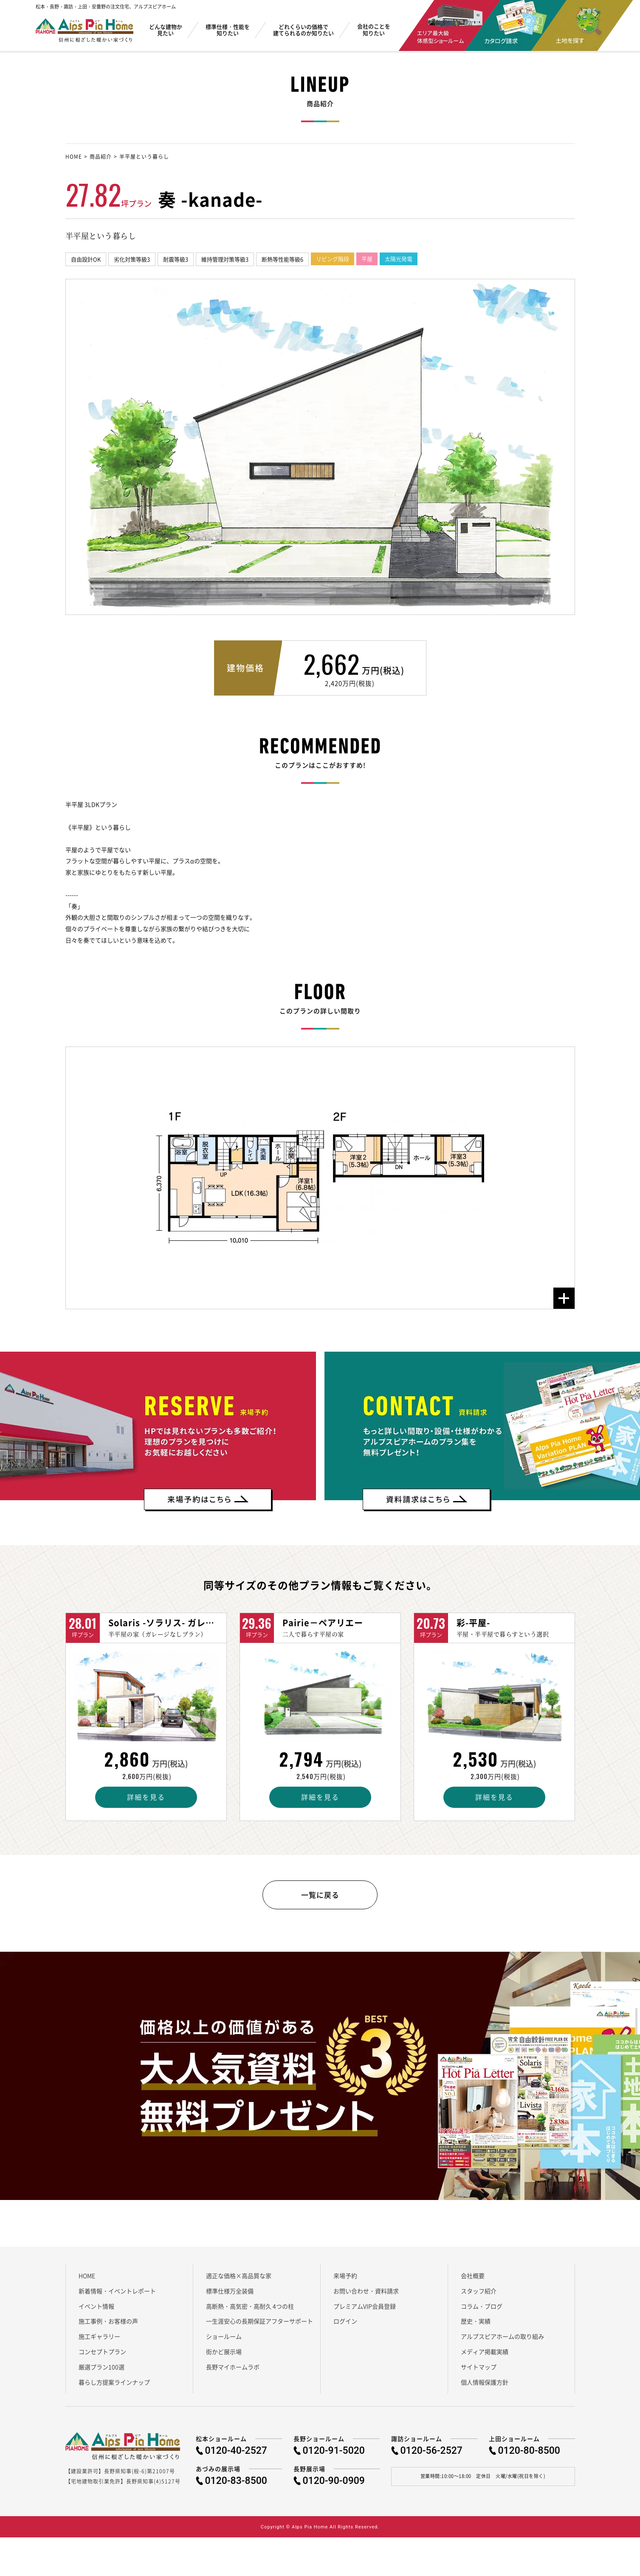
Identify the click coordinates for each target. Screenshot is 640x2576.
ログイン (345, 2325)
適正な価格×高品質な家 (238, 2280)
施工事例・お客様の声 (108, 2325)
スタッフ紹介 (478, 2295)
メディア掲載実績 (484, 2356)
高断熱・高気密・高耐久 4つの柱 (250, 2310)
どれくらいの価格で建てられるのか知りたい (303, 29)
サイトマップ (478, 2371)
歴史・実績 (476, 2325)
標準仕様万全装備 (230, 2295)
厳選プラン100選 (101, 2371)
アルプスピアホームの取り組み (502, 2341)
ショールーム (224, 2341)
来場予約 (345, 2280)
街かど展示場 (224, 2356)
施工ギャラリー (99, 2341)
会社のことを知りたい (373, 29)
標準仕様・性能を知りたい (228, 29)
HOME (73, 156)
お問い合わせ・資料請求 (366, 2295)
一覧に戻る (320, 1897)
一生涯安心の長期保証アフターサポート (259, 2325)
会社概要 (473, 2280)
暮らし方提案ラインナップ (114, 2386)
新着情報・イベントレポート (117, 2295)
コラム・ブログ (481, 2310)
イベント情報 (96, 2310)
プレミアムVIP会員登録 (364, 2310)
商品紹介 (101, 156)
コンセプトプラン (102, 2356)
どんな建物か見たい (165, 29)
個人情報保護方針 (484, 2386)
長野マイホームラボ (232, 2371)
